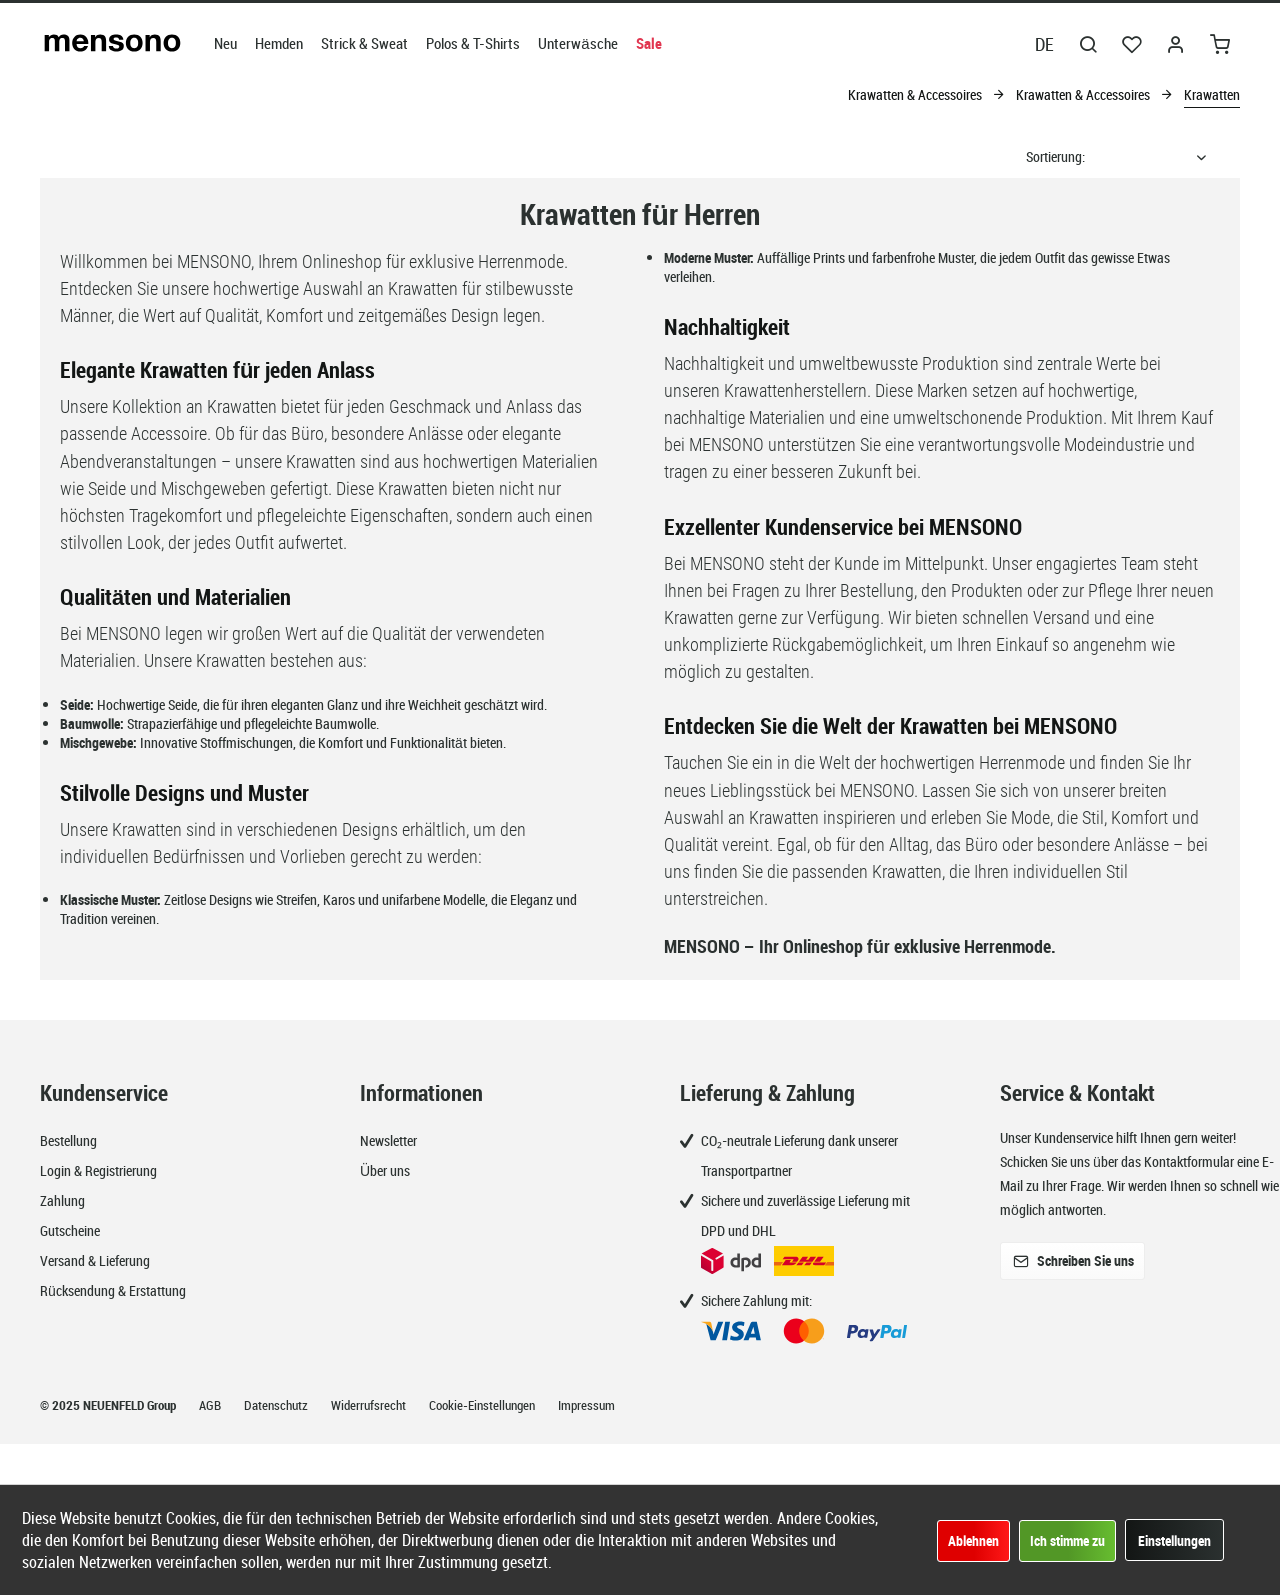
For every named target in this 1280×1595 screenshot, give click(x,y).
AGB (211, 1405)
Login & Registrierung (98, 1170)
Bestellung (68, 1140)
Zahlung (62, 1200)
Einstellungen (1174, 1540)
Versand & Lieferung (95, 1260)
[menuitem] (225, 43)
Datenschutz (277, 1405)
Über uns (385, 1170)
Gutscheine (70, 1230)
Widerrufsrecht (370, 1405)
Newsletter (388, 1140)
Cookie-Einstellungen (483, 1405)
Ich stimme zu (1067, 1540)
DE (1044, 44)
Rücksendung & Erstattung (113, 1290)
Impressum (586, 1405)
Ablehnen (973, 1540)
